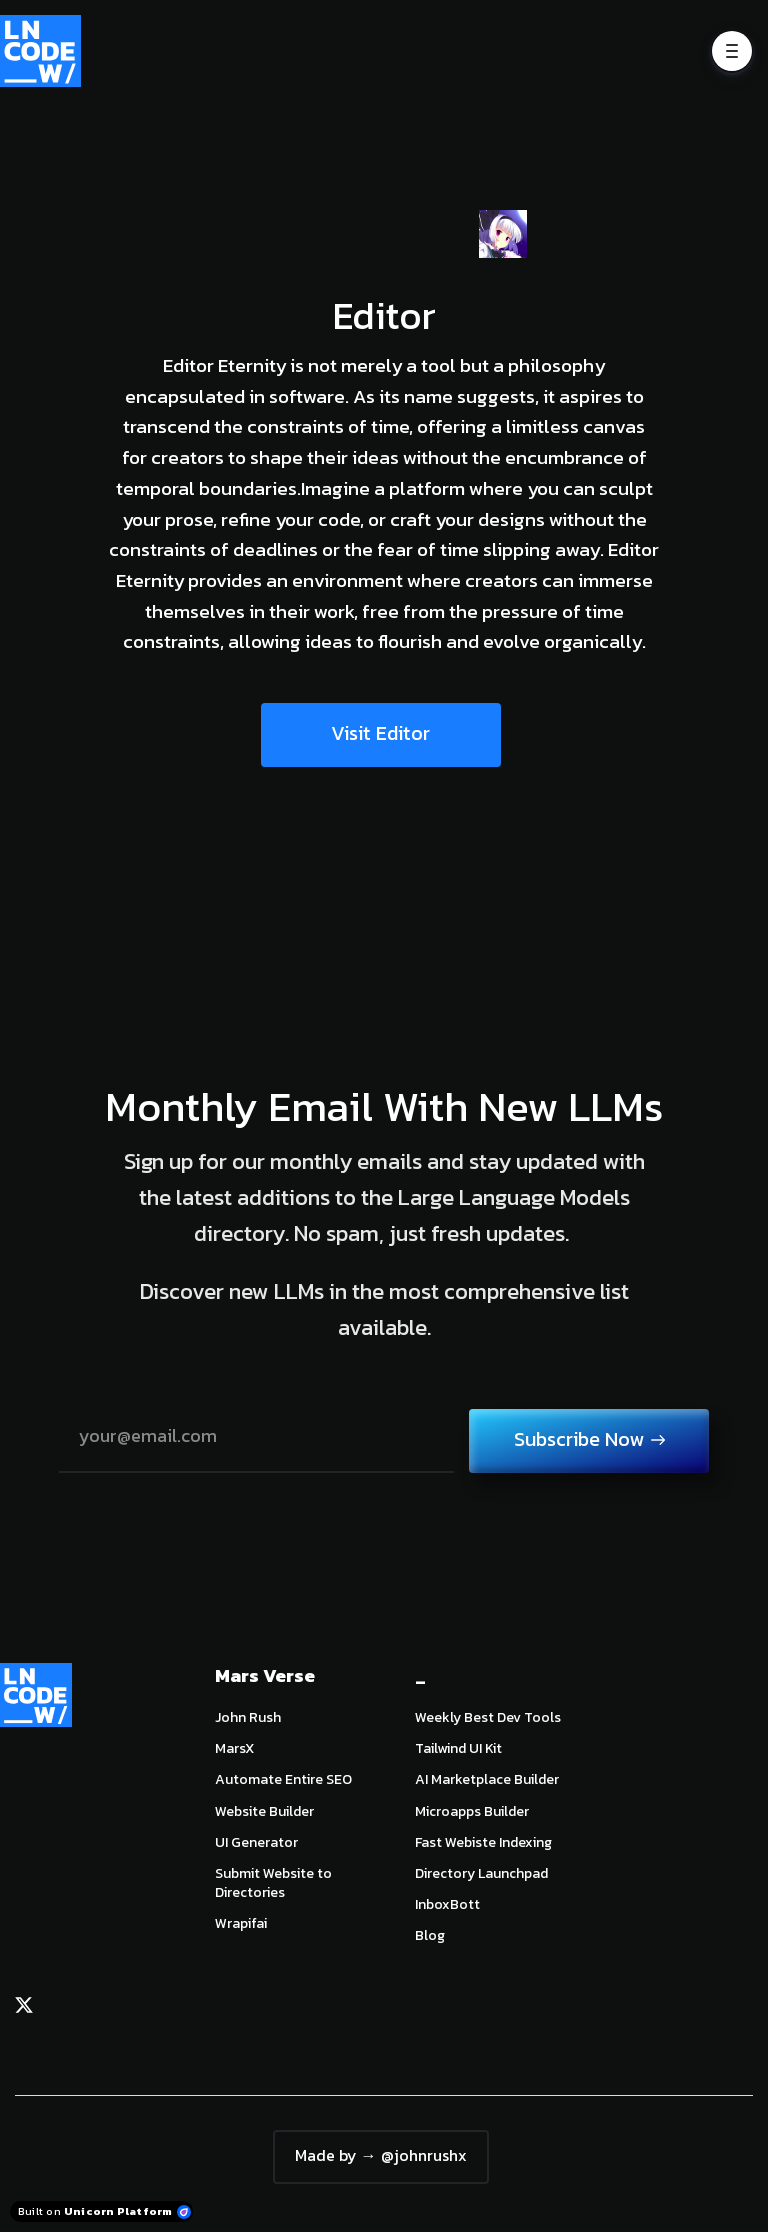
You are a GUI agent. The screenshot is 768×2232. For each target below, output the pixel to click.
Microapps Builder (472, 1811)
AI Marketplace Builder (487, 1779)
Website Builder (264, 1811)
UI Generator (256, 1842)
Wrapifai (241, 1923)
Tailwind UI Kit (458, 1748)
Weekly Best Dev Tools (488, 1717)
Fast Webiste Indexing (483, 1842)
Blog (430, 1935)
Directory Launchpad (481, 1873)
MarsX (234, 1748)
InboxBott (447, 1904)
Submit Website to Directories (273, 1883)
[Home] (45, 51)
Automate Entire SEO (283, 1779)
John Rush (248, 1717)
